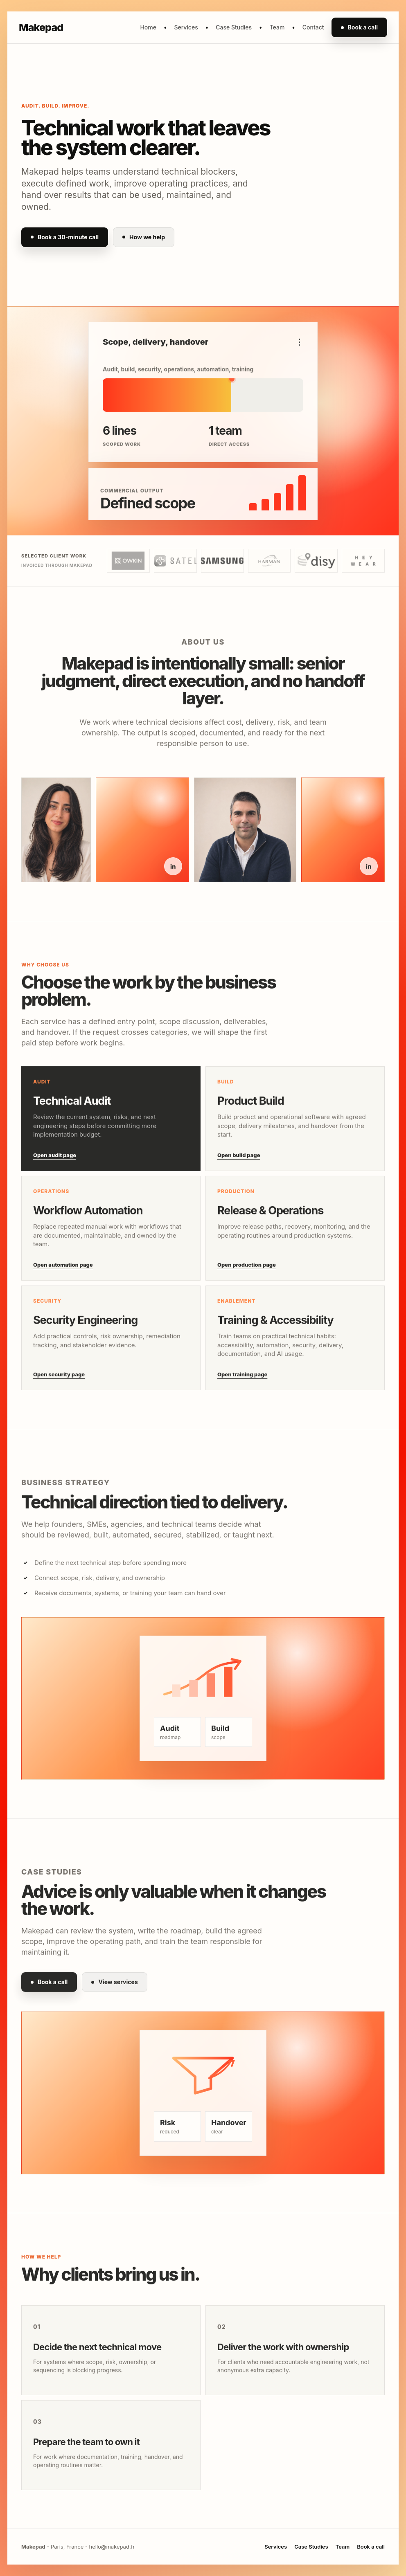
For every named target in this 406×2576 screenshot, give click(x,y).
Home (148, 27)
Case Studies (234, 27)
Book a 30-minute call (65, 237)
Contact (313, 27)
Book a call (359, 27)
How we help (143, 237)
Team (277, 27)
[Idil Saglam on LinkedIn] (173, 872)
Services (186, 27)
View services (114, 1987)
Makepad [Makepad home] (41, 27)
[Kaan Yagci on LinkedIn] (369, 872)
